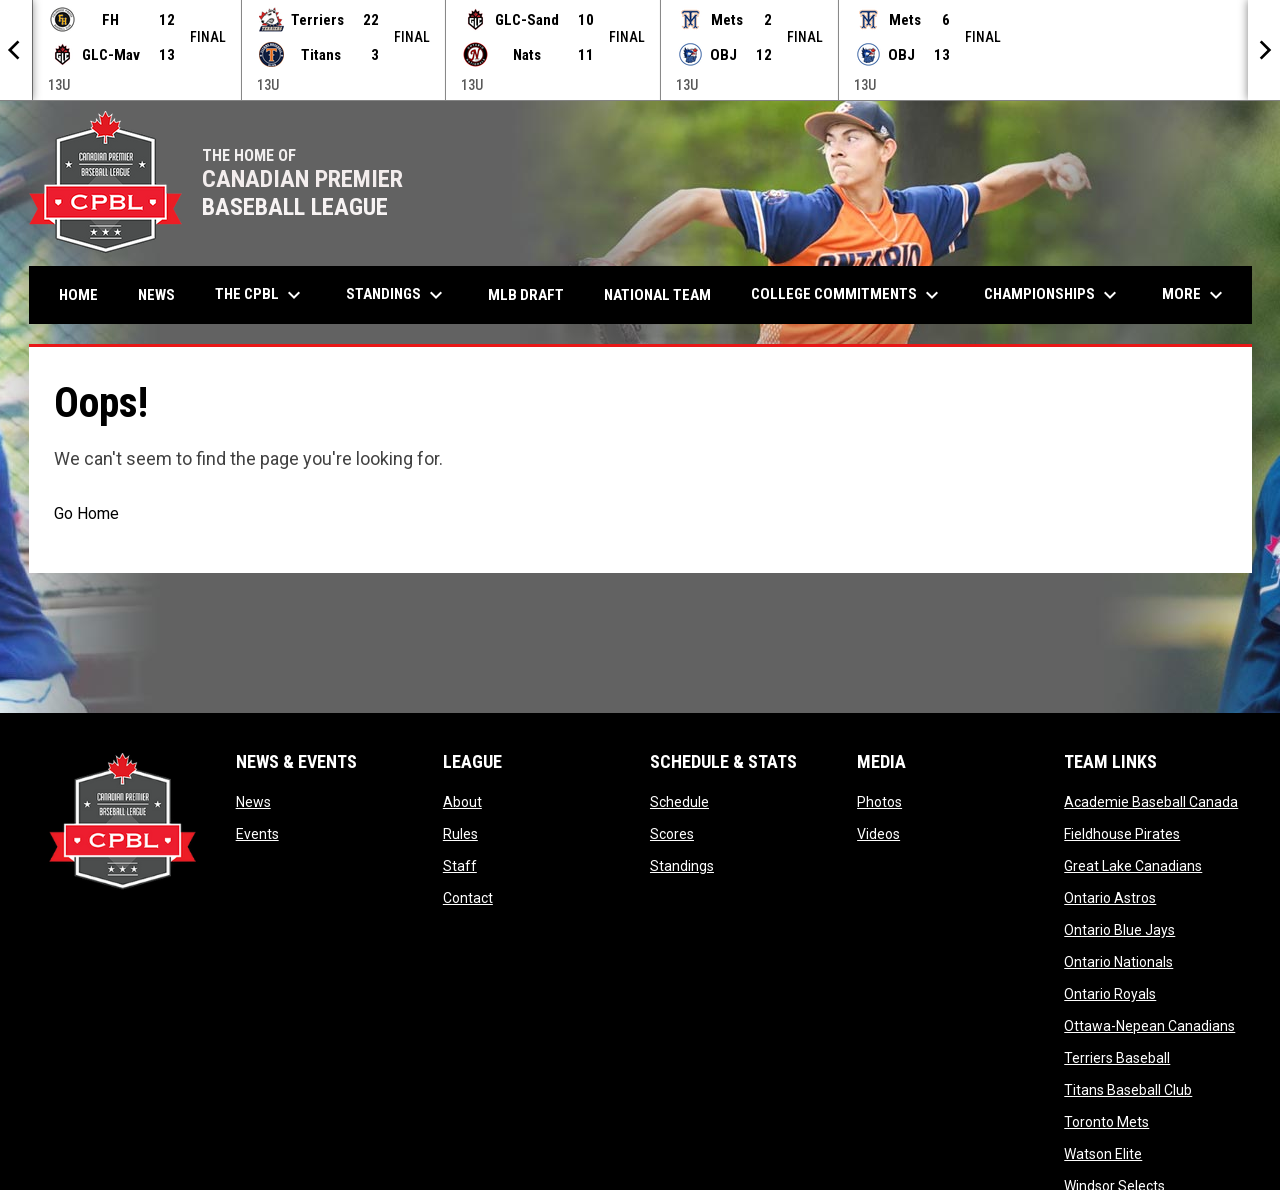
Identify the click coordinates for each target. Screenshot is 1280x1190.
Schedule (679, 802)
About (462, 802)
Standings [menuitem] (397, 295)
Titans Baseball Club (1128, 1090)
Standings (682, 866)
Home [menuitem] (78, 295)
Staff (460, 866)
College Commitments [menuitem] (847, 295)
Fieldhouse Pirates (1122, 834)
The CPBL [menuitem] (260, 295)
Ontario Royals (1110, 994)
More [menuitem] (1195, 295)
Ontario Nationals (1118, 962)
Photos (879, 802)
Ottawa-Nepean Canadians (1149, 1026)
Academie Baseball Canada (1151, 802)
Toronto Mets (1106, 1122)
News (253, 802)
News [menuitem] (156, 295)
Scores (672, 834)
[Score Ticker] (640, 50)
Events (257, 834)
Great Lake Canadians (1133, 866)
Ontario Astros (1110, 898)
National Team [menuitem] (657, 295)
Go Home (86, 513)
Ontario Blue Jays (1119, 930)
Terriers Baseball (1117, 1058)
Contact (468, 898)
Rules (460, 834)
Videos (878, 834)
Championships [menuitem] (1053, 295)
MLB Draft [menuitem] (526, 295)
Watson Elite (1103, 1154)
